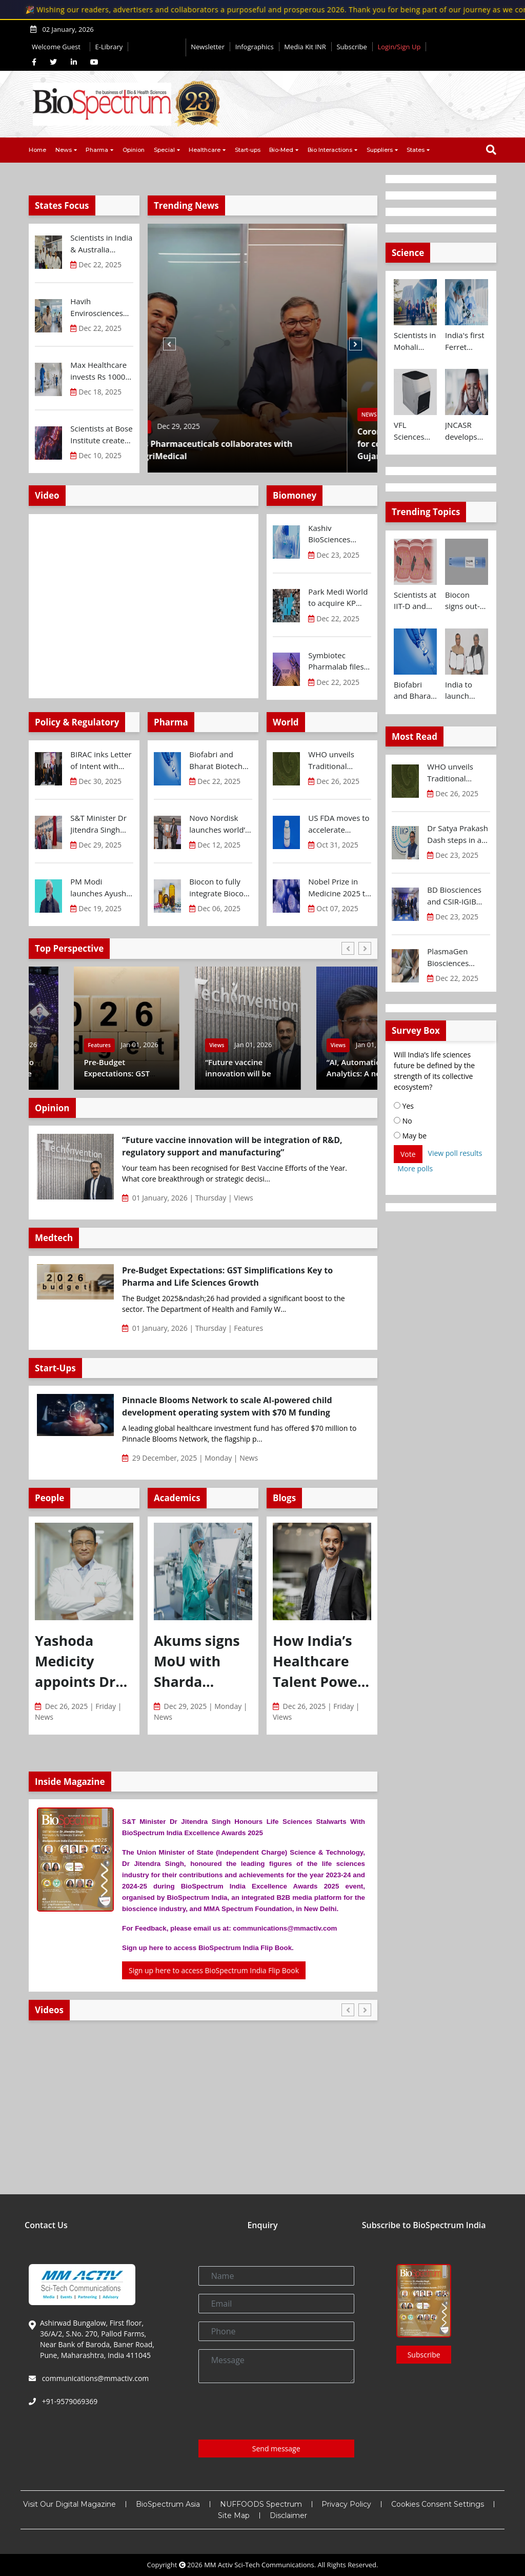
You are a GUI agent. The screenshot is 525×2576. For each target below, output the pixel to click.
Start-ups (247, 149)
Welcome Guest (58, 46)
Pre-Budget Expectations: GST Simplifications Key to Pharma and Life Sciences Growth (227, 1276)
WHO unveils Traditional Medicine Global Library (337, 760)
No (403, 1121)
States (416, 149)
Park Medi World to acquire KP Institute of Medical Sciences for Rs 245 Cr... (338, 597)
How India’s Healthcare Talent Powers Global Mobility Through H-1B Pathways (322, 1662)
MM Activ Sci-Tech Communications (259, 2564)
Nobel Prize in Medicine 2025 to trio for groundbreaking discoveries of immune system (339, 887)
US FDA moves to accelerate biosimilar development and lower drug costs (338, 824)
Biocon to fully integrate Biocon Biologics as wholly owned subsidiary (218, 887)
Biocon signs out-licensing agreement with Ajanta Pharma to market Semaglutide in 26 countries (466, 600)
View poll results (455, 1153)
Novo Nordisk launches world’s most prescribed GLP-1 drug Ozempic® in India (219, 824)
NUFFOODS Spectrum (261, 2504)
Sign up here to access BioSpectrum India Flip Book (214, 1970)
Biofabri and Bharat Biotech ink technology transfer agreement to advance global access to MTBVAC (216, 760)
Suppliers (380, 149)
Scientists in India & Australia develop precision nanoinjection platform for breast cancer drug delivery (101, 243)
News (63, 149)
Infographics (254, 46)
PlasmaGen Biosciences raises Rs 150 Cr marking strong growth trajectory (458, 957)
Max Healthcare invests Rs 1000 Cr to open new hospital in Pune (99, 371)
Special (164, 149)
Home (37, 149)
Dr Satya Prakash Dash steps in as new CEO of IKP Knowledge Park (457, 834)
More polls (415, 1168)
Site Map (234, 2515)
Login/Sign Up (398, 46)
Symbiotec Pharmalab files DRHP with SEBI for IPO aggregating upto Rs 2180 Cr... (338, 661)
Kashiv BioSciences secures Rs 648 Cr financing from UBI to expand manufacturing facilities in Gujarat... (339, 534)
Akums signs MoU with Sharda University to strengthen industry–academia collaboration (200, 1662)
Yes (404, 1106)
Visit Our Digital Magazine (69, 2504)
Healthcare (204, 149)
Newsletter (208, 46)
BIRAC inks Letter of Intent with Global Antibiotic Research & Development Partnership (100, 760)
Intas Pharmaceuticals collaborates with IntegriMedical (240, 450)
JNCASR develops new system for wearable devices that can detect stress (466, 431)
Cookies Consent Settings (437, 2504)
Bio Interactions (330, 149)
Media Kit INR (305, 46)
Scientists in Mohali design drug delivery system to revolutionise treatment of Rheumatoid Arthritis (415, 341)
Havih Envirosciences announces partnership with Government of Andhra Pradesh (100, 307)
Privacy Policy (346, 2504)
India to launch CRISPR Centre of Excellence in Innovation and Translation (465, 690)
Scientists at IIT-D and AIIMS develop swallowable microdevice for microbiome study (415, 600)
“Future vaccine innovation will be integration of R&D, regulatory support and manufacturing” (232, 1146)
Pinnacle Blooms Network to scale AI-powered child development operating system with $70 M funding (227, 1406)
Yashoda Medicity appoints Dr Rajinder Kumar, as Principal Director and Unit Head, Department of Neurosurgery (82, 1662)
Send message (276, 2448)
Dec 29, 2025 (208, 426)
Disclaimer (288, 2515)
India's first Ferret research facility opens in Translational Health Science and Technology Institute (466, 341)
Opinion (134, 149)
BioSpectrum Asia (168, 2504)
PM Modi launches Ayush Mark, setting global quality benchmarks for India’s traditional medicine (101, 887)
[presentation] (276, 2411)
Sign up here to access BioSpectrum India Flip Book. (208, 1948)
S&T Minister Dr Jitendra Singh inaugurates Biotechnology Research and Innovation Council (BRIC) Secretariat (98, 824)
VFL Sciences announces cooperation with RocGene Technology (415, 431)
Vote (408, 1154)
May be (410, 1135)
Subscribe (351, 46)
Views (293, 1045)
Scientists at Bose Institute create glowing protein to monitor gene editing (101, 434)
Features (54, 1045)
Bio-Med (281, 149)
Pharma (97, 149)
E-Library (109, 46)
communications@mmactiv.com (94, 2378)
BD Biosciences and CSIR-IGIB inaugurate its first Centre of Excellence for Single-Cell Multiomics (454, 895)
